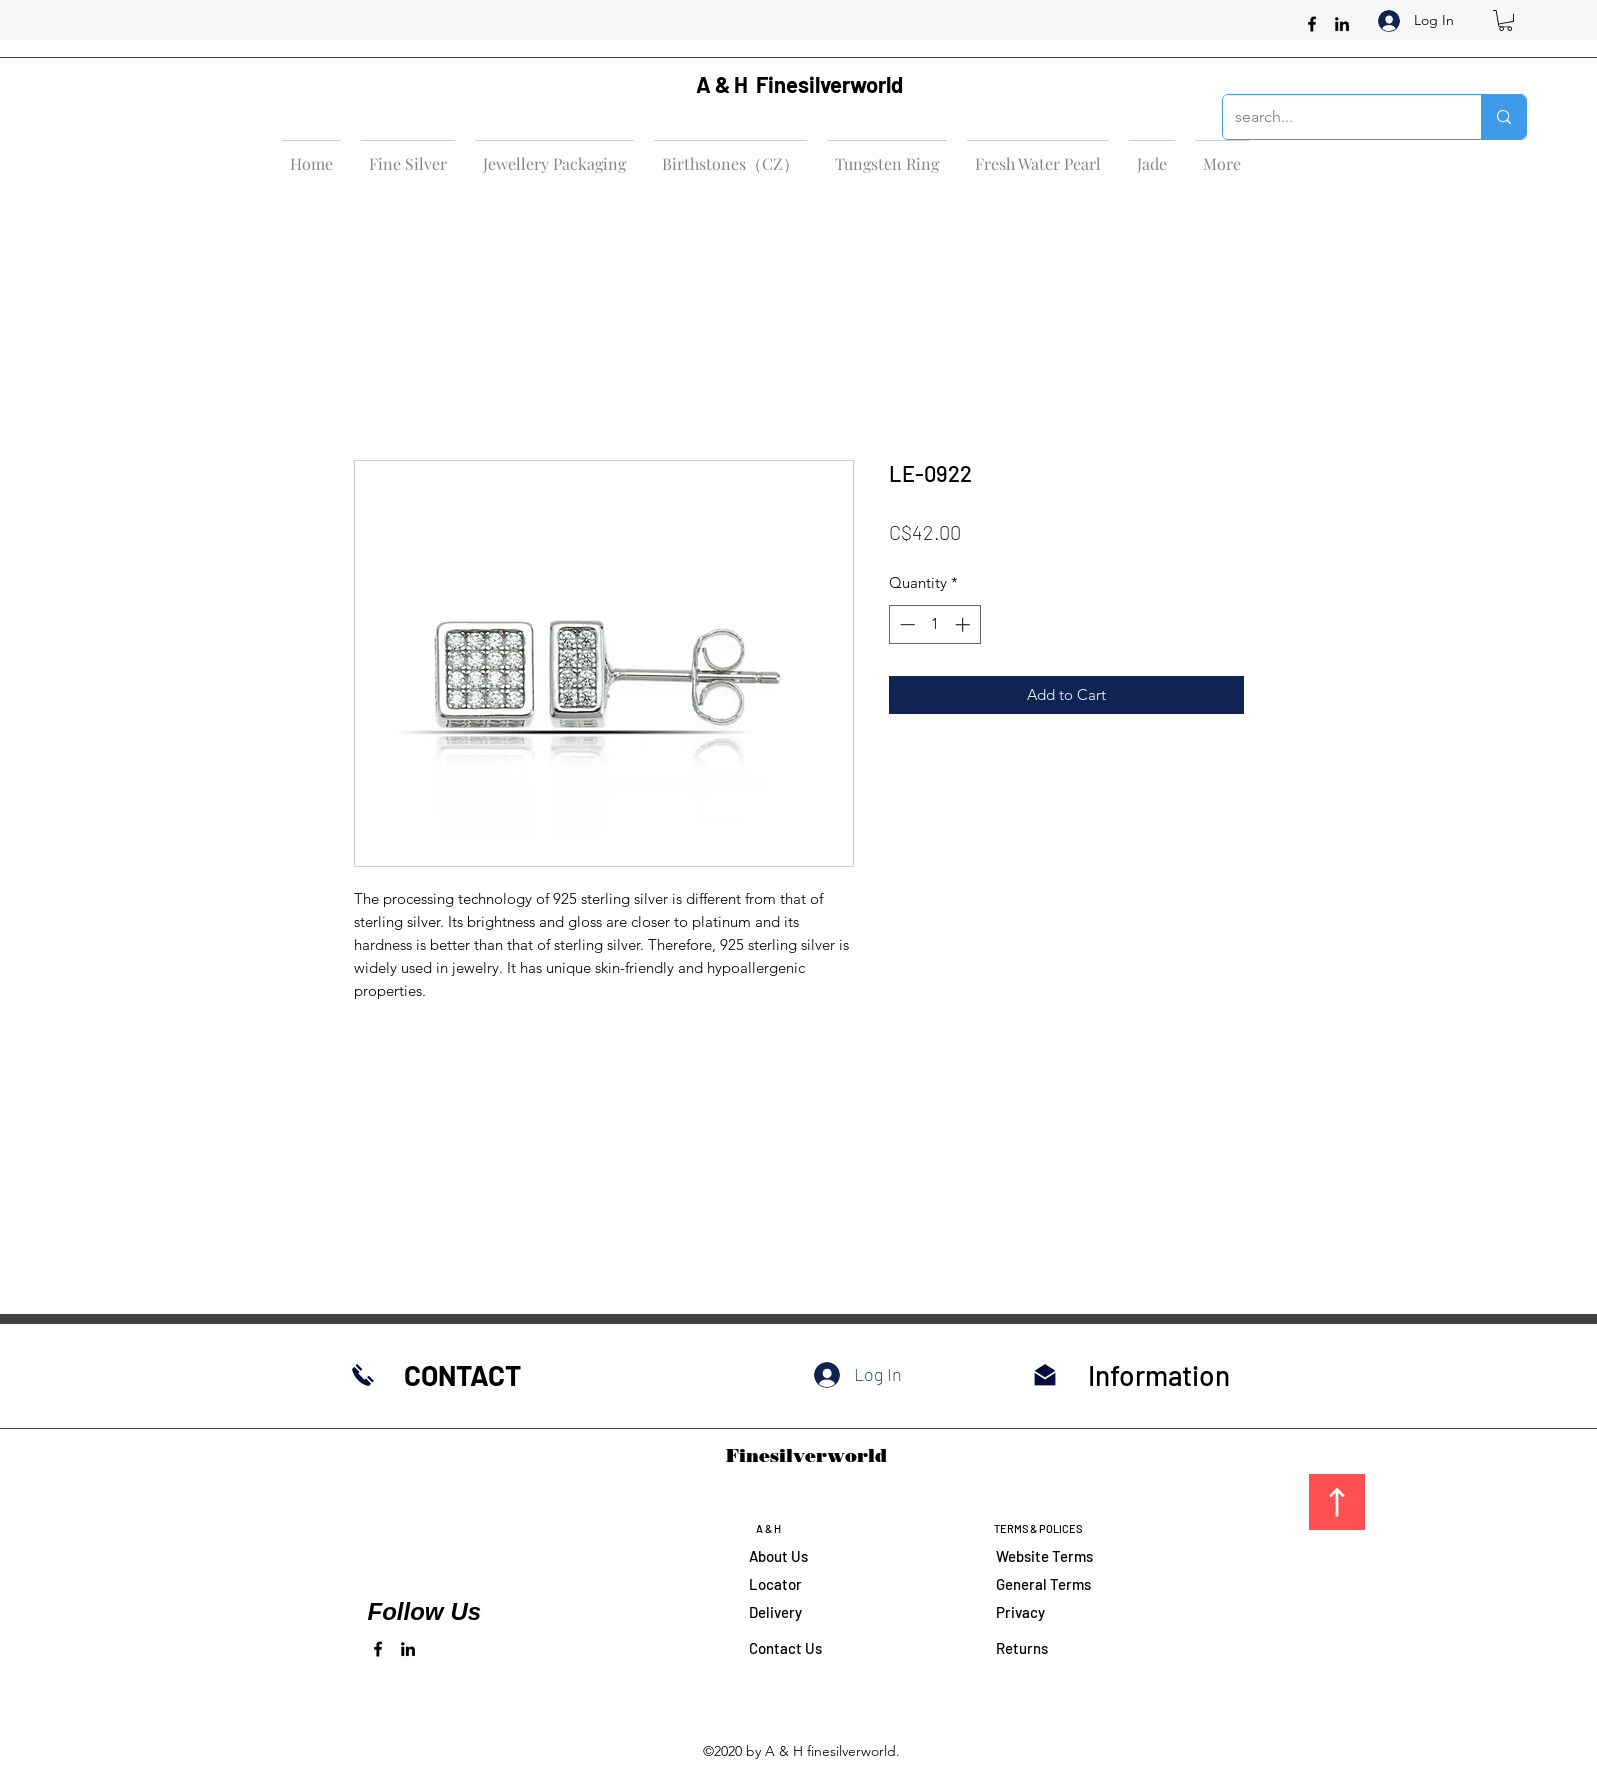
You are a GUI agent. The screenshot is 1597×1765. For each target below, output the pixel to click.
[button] (1505, 20)
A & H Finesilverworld (799, 84)
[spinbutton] (934, 624)
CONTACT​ (462, 1375)
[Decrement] (905, 624)
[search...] (1337, 117)
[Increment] (964, 624)
